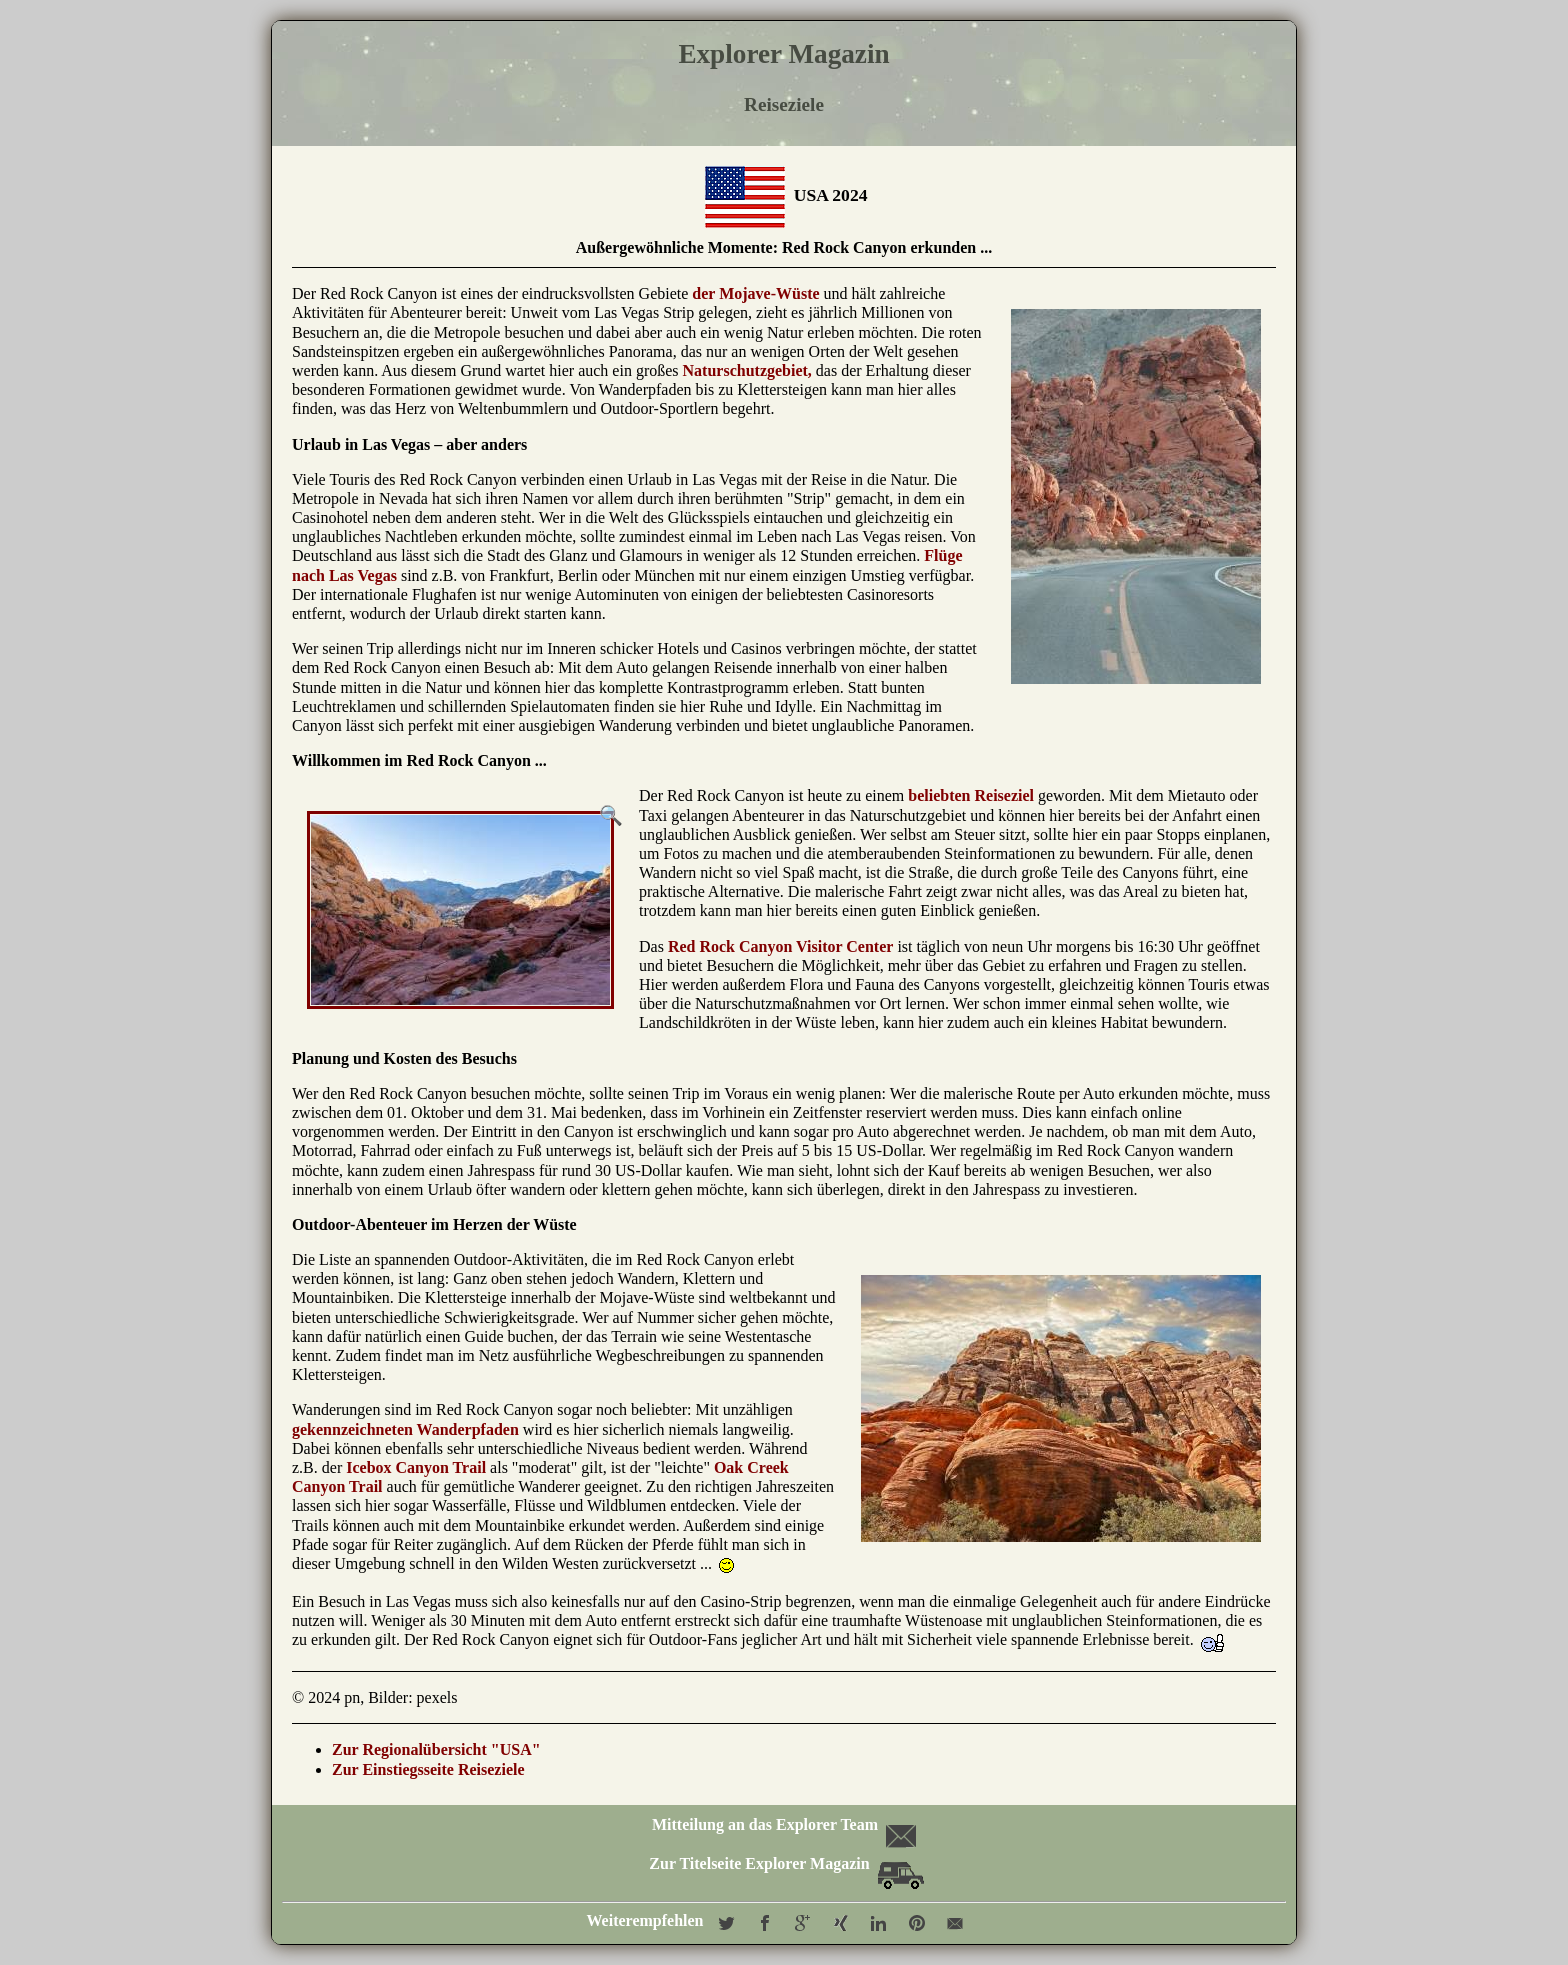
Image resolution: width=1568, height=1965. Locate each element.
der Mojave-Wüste (755, 293)
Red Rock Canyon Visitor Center (780, 946)
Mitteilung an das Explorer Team (782, 1824)
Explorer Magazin (783, 54)
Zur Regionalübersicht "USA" (436, 1749)
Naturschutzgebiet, (747, 370)
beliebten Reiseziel (971, 795)
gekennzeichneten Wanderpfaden (405, 1429)
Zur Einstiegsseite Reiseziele (428, 1769)
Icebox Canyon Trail (416, 1467)
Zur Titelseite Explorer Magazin (786, 1863)
